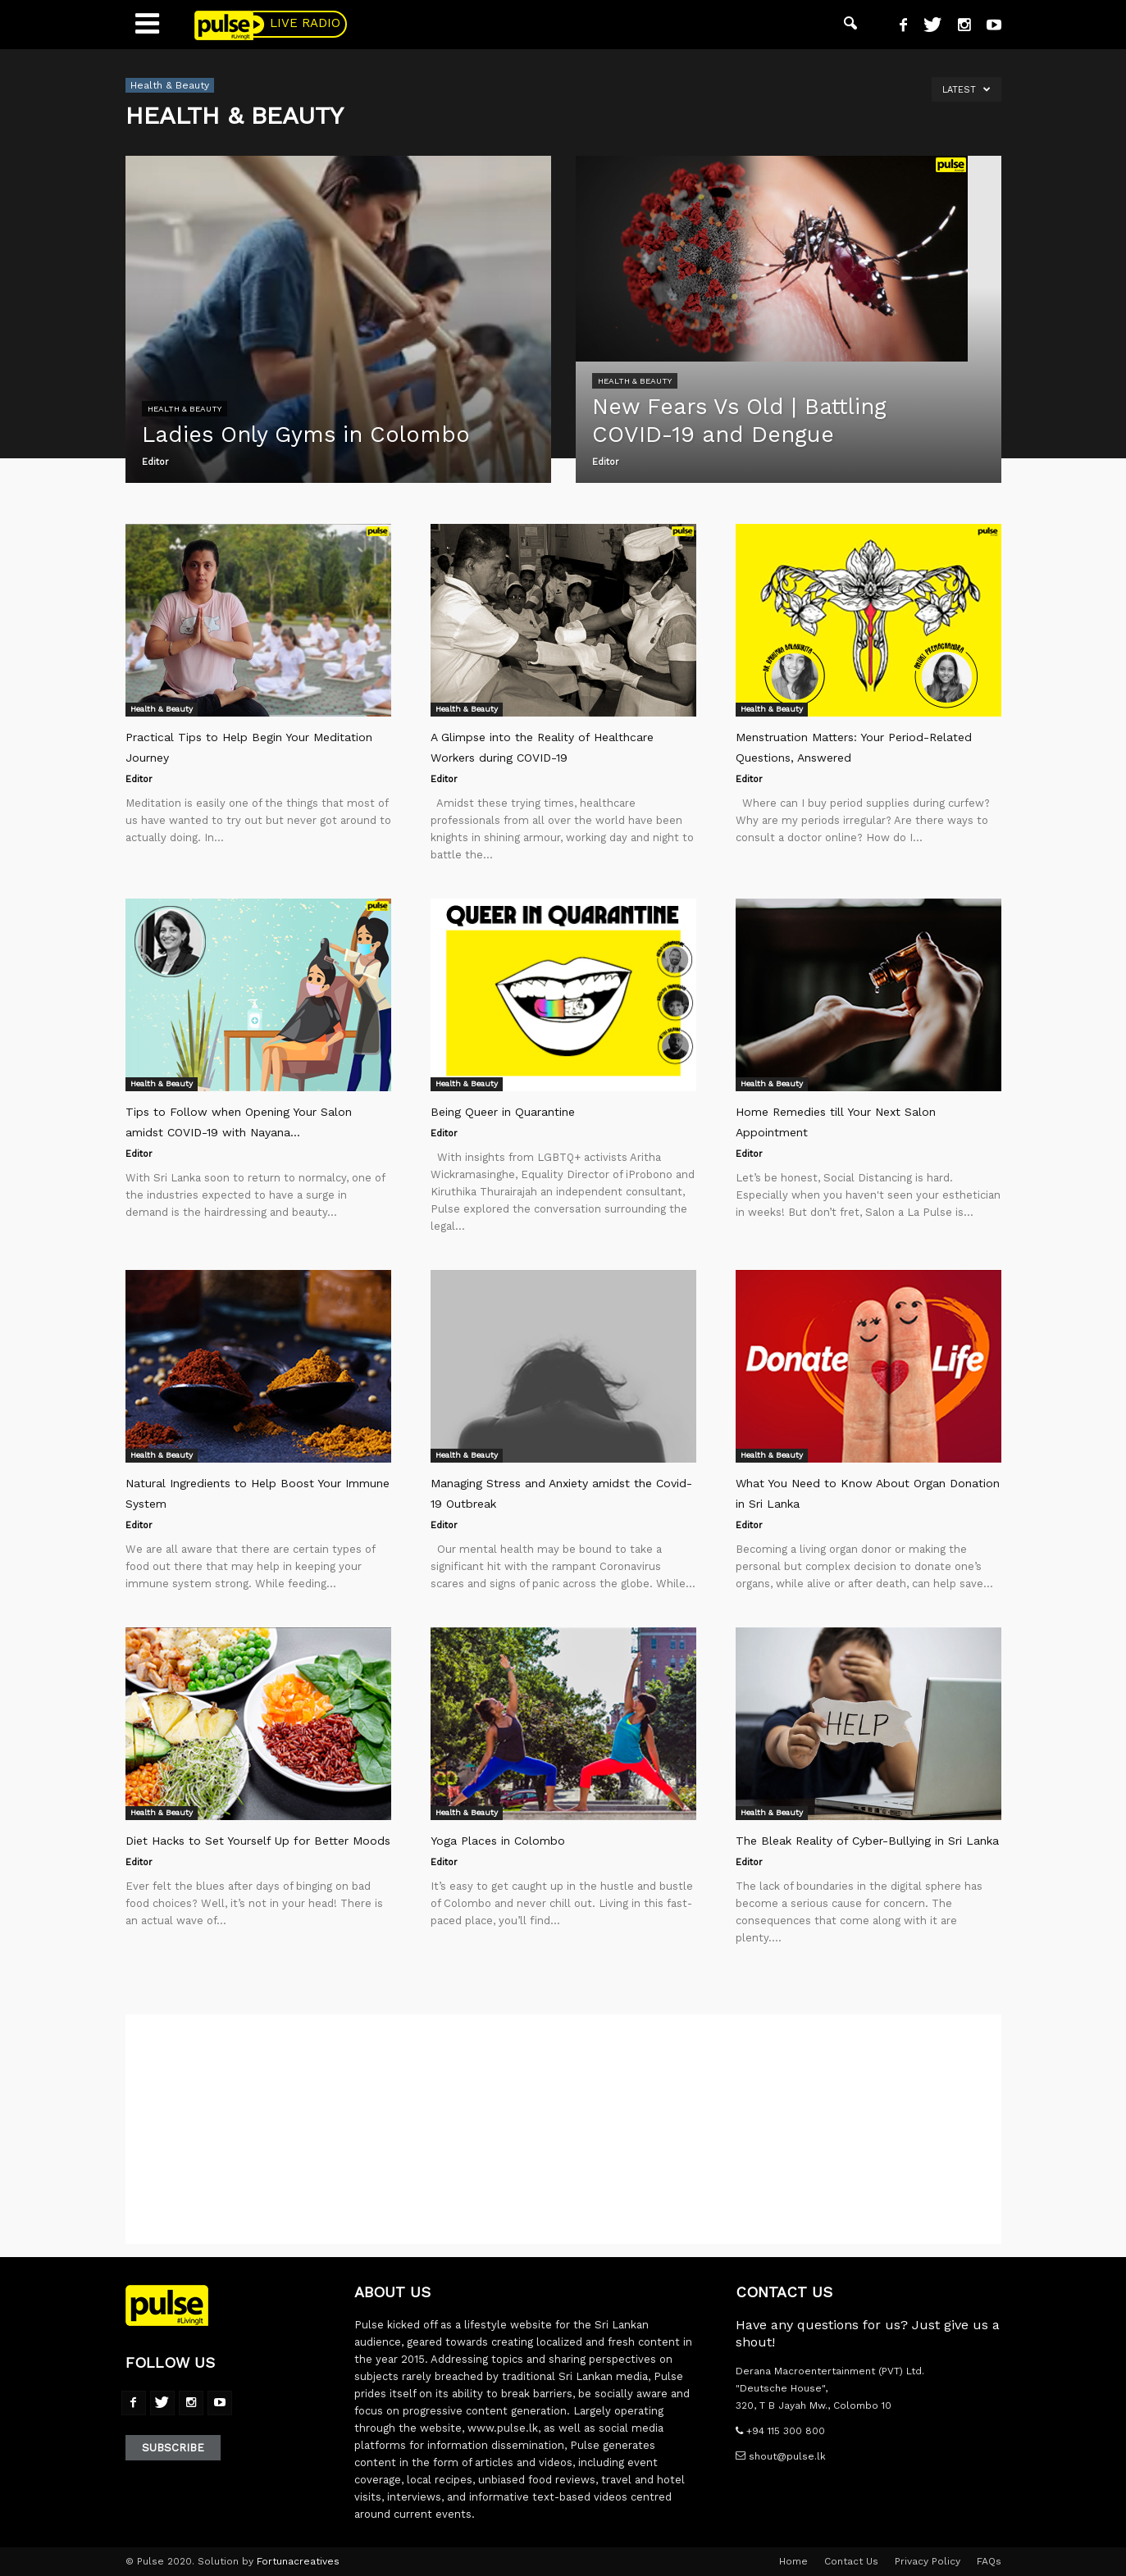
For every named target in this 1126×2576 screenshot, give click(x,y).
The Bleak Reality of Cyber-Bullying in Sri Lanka (867, 1840)
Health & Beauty (184, 408)
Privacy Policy (927, 2561)
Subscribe (173, 2448)
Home (793, 2561)
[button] (850, 24)
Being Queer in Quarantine (503, 1111)
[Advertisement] (563, 2129)
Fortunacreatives (298, 2561)
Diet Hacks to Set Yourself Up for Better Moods (257, 1840)
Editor (155, 462)
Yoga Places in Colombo (498, 1840)
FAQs (989, 2561)
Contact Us (851, 2561)
